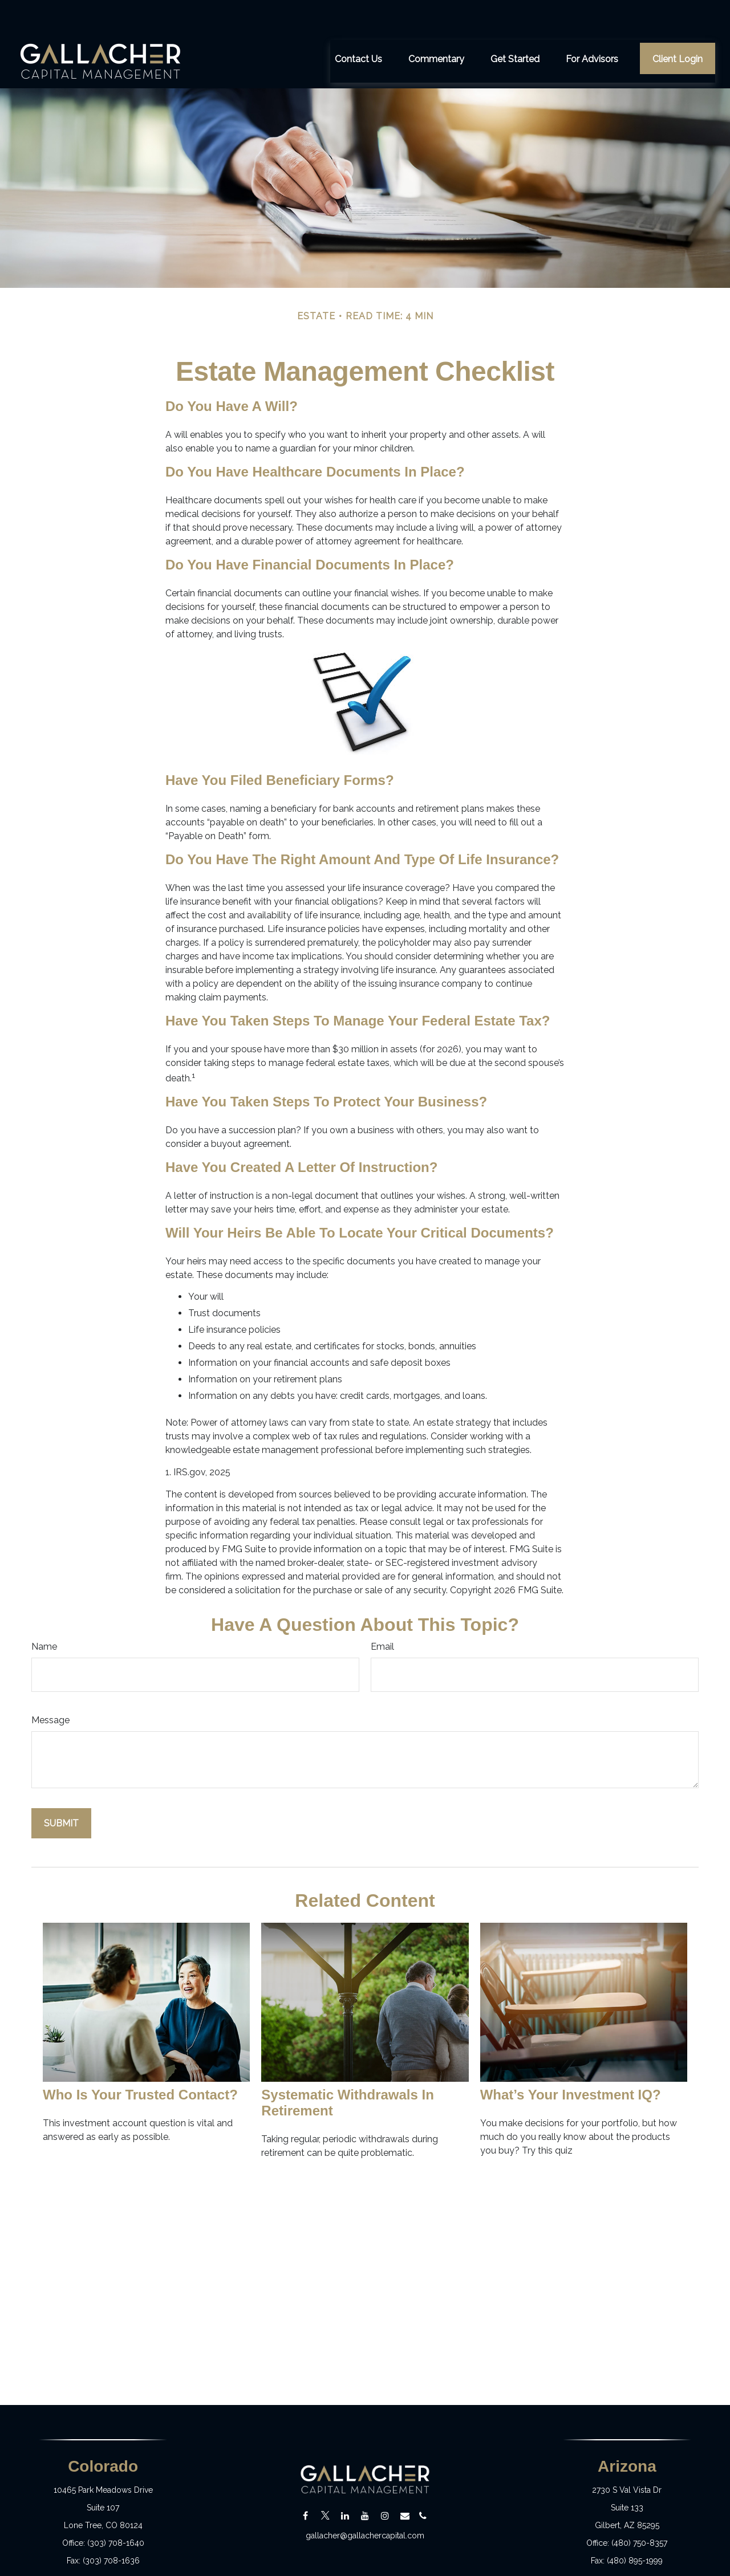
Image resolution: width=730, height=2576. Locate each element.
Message (50, 1685)
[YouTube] (365, 2481)
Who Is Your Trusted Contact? (140, 2060)
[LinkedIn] (345, 2481)
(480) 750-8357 (639, 2508)
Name (44, 1612)
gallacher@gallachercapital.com (365, 2501)
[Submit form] (61, 1789)
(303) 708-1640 (115, 2508)
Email (382, 1612)
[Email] (405, 2481)
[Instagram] (385, 2481)
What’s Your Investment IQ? (570, 2060)
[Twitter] (325, 2481)
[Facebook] (305, 2481)
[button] (358, 24)
